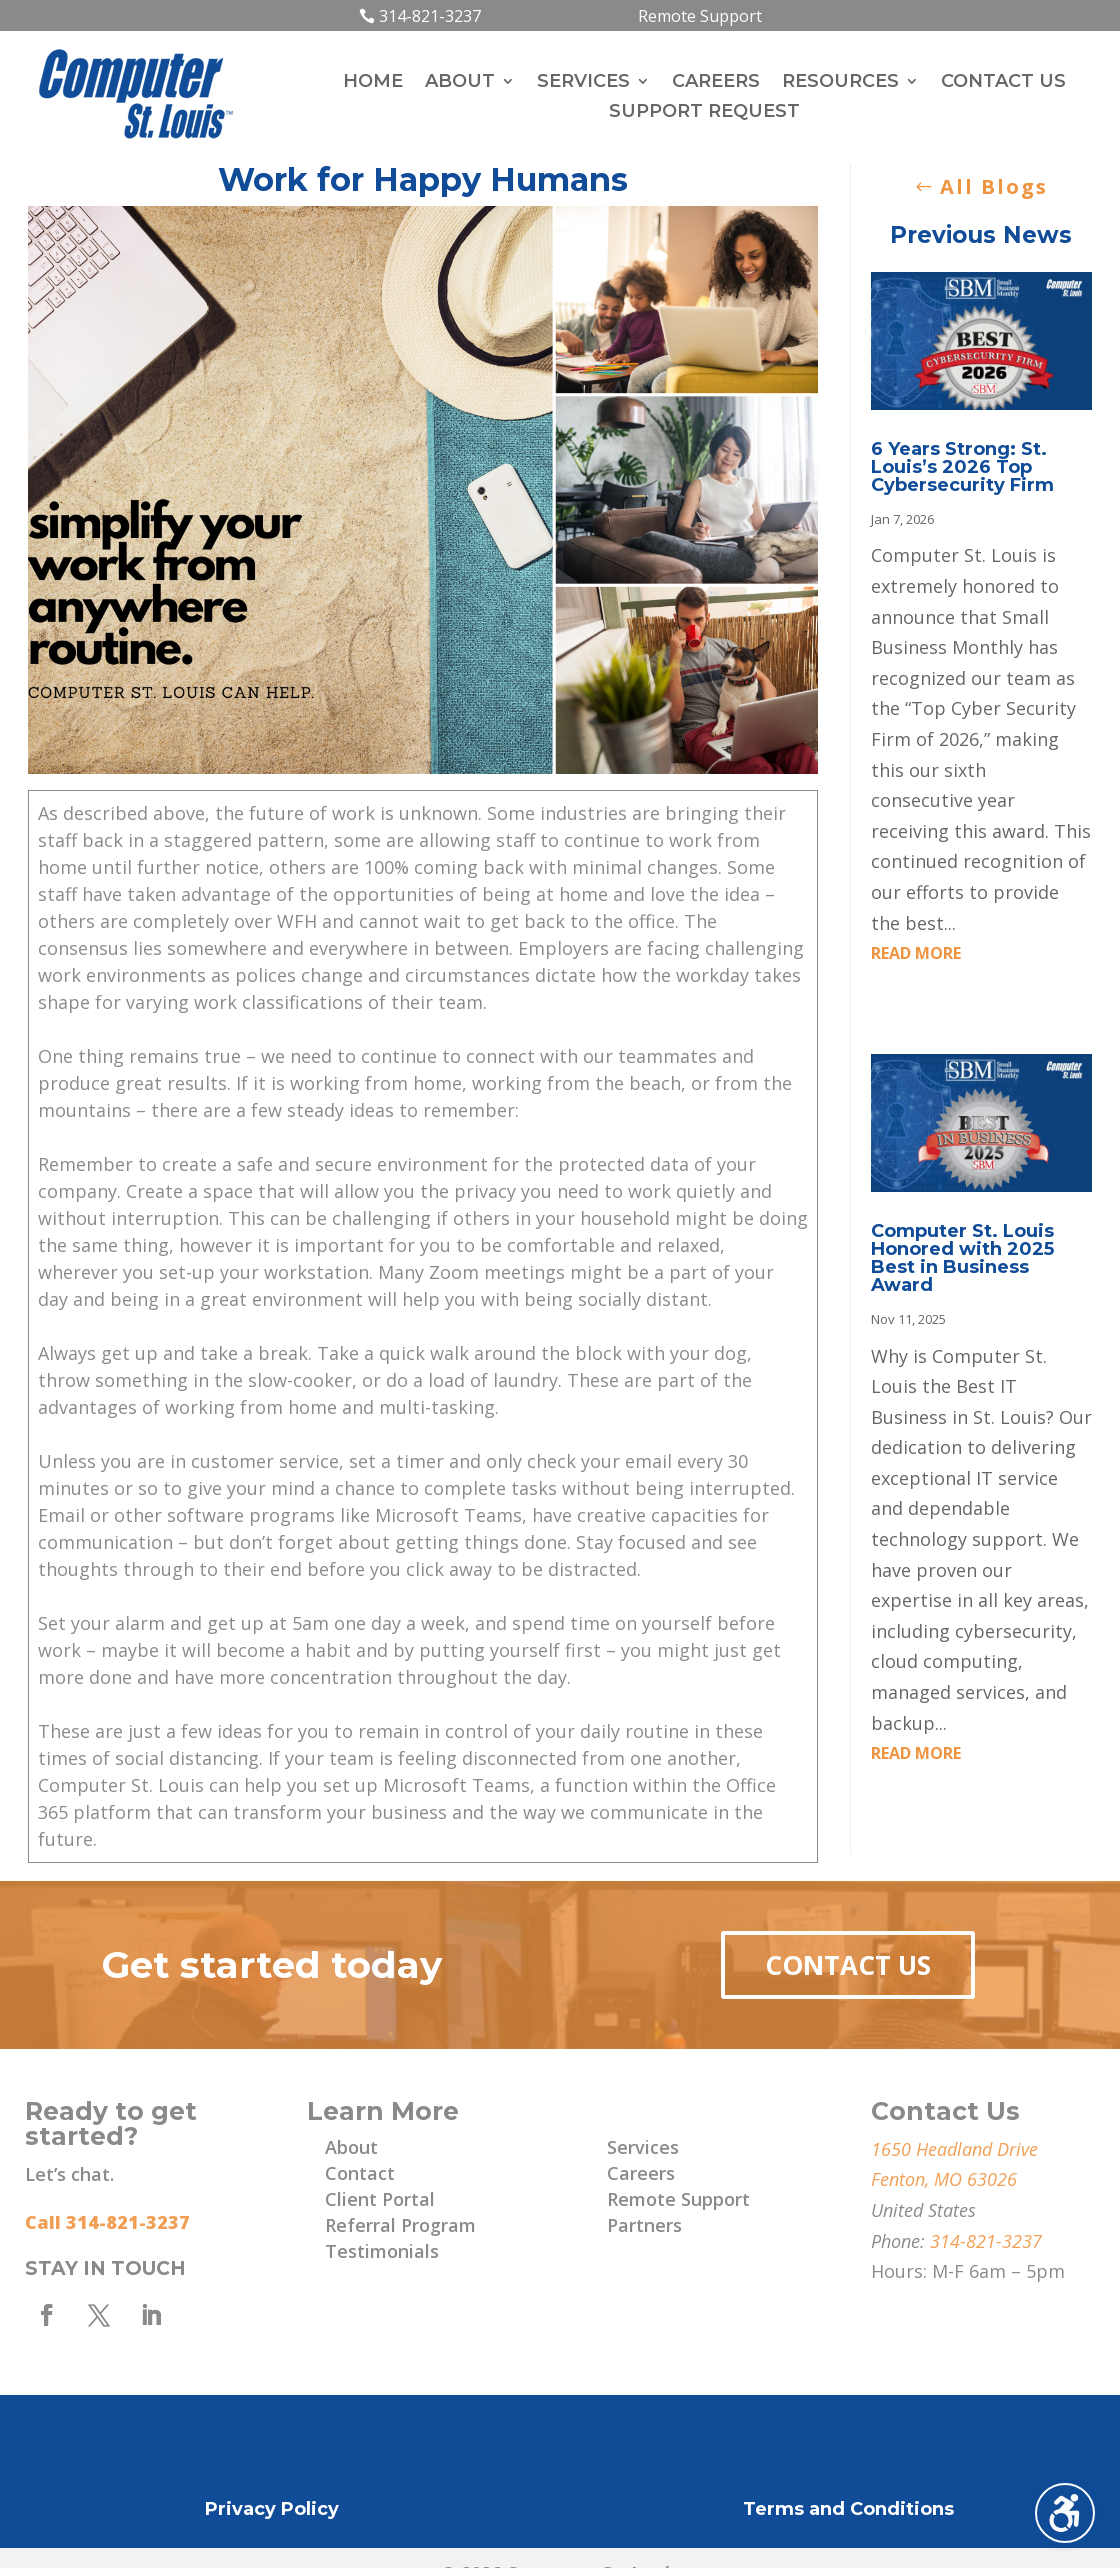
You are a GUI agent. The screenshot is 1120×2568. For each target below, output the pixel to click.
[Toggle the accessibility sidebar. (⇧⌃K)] (1065, 2513)
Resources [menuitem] (840, 83)
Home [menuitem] (373, 83)
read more (916, 953)
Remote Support (700, 16)
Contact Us (848, 1965)
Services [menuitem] (583, 83)
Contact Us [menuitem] (1003, 83)
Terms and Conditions (848, 2509)
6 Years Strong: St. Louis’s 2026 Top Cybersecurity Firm (962, 467)
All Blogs (994, 186)
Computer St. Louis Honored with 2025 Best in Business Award (962, 1258)
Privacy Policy (272, 2509)
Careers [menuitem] (716, 83)
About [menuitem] (460, 83)
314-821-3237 (430, 16)
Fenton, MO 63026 (944, 2179)
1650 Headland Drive (954, 2149)
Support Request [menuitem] (704, 113)
